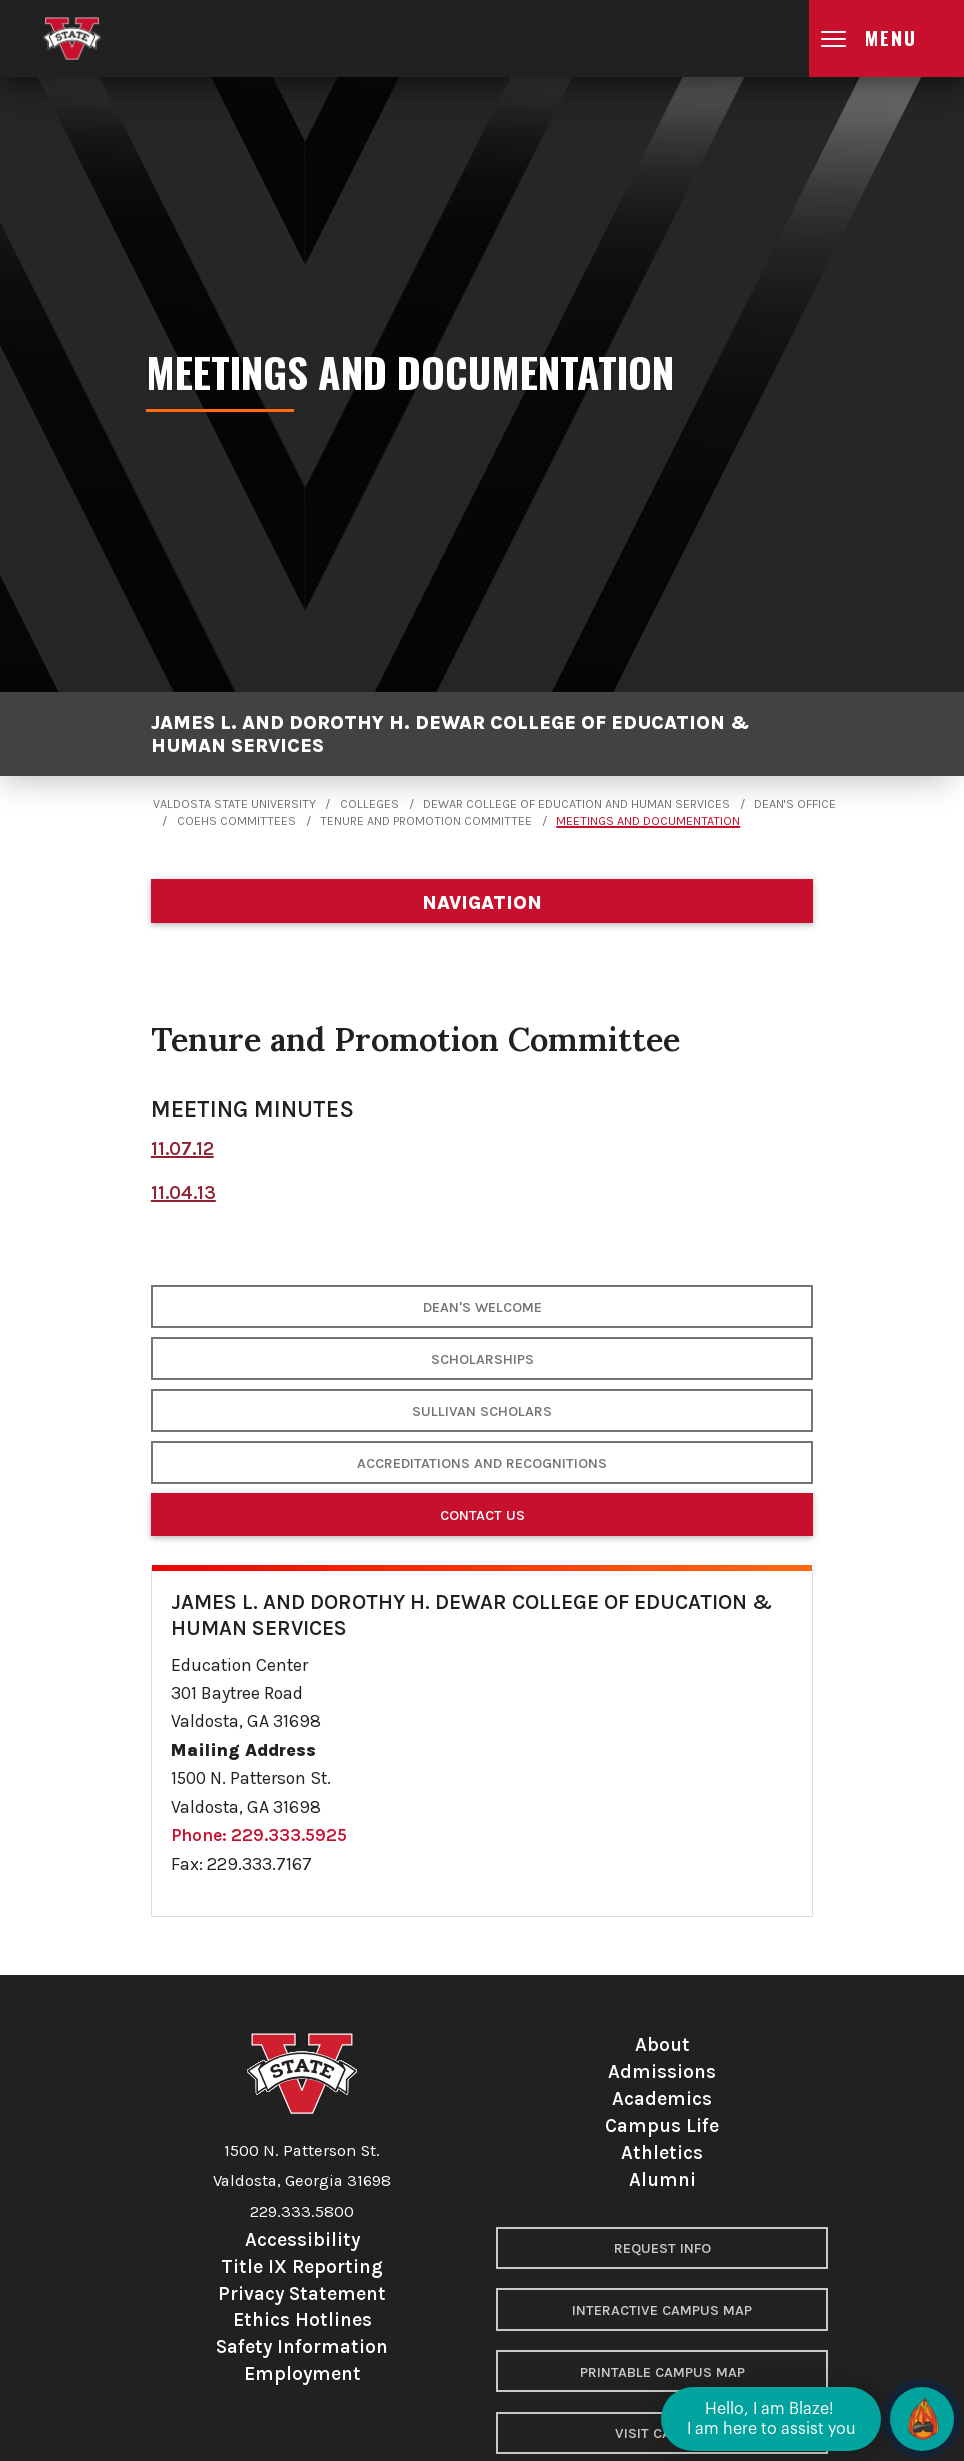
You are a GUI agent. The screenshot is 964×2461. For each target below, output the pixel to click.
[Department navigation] (482, 901)
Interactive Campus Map (662, 2310)
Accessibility (302, 2239)
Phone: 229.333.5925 (259, 1835)
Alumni (662, 2179)
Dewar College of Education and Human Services (576, 804)
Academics (662, 2098)
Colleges (369, 804)
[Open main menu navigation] (886, 38)
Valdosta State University (234, 804)
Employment (302, 2373)
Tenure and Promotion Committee (426, 821)
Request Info (662, 2248)
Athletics (662, 2152)
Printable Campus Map (662, 2372)
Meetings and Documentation (648, 821)
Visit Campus (662, 2433)
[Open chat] (922, 2419)
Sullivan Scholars (482, 1411)
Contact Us (482, 1515)
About (662, 2044)
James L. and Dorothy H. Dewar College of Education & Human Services (450, 734)
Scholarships (482, 1359)
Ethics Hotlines (302, 2319)
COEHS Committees (236, 821)
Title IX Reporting (302, 2266)
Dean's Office (795, 804)
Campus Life (662, 2125)
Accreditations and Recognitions (482, 1463)
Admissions (662, 2071)
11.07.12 (182, 1148)
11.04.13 (183, 1192)
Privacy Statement (302, 2293)
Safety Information (302, 2346)
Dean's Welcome (482, 1307)
